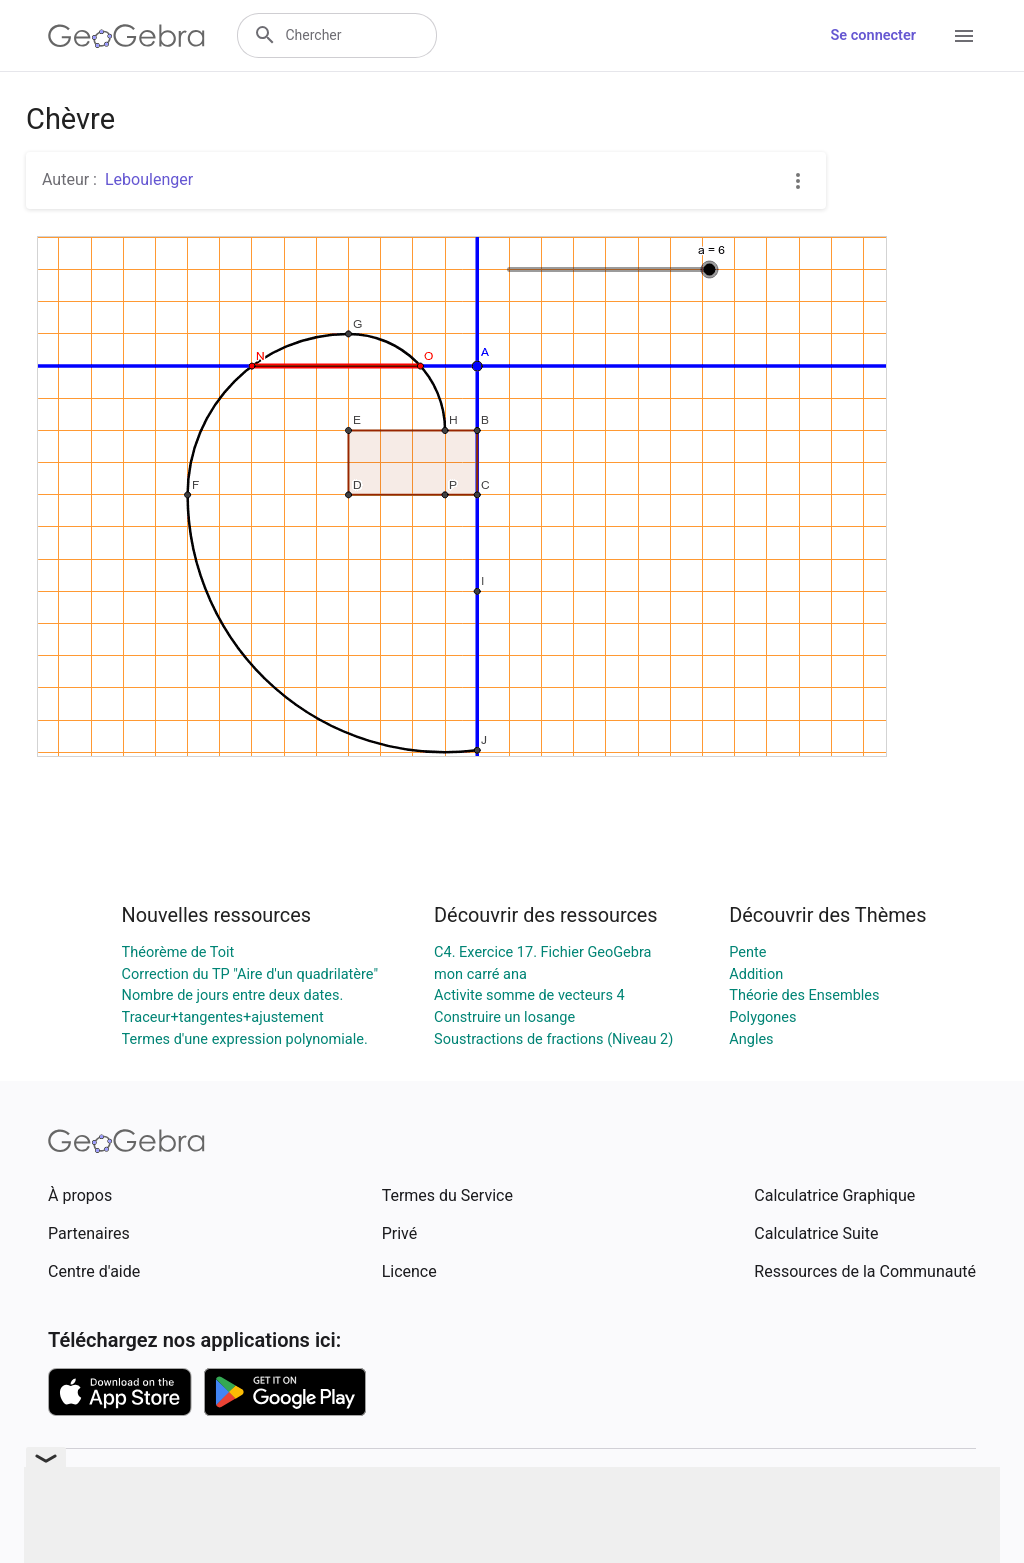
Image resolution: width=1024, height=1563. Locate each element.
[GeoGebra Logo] (126, 36)
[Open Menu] (964, 36)
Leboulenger (149, 179)
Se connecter (873, 35)
